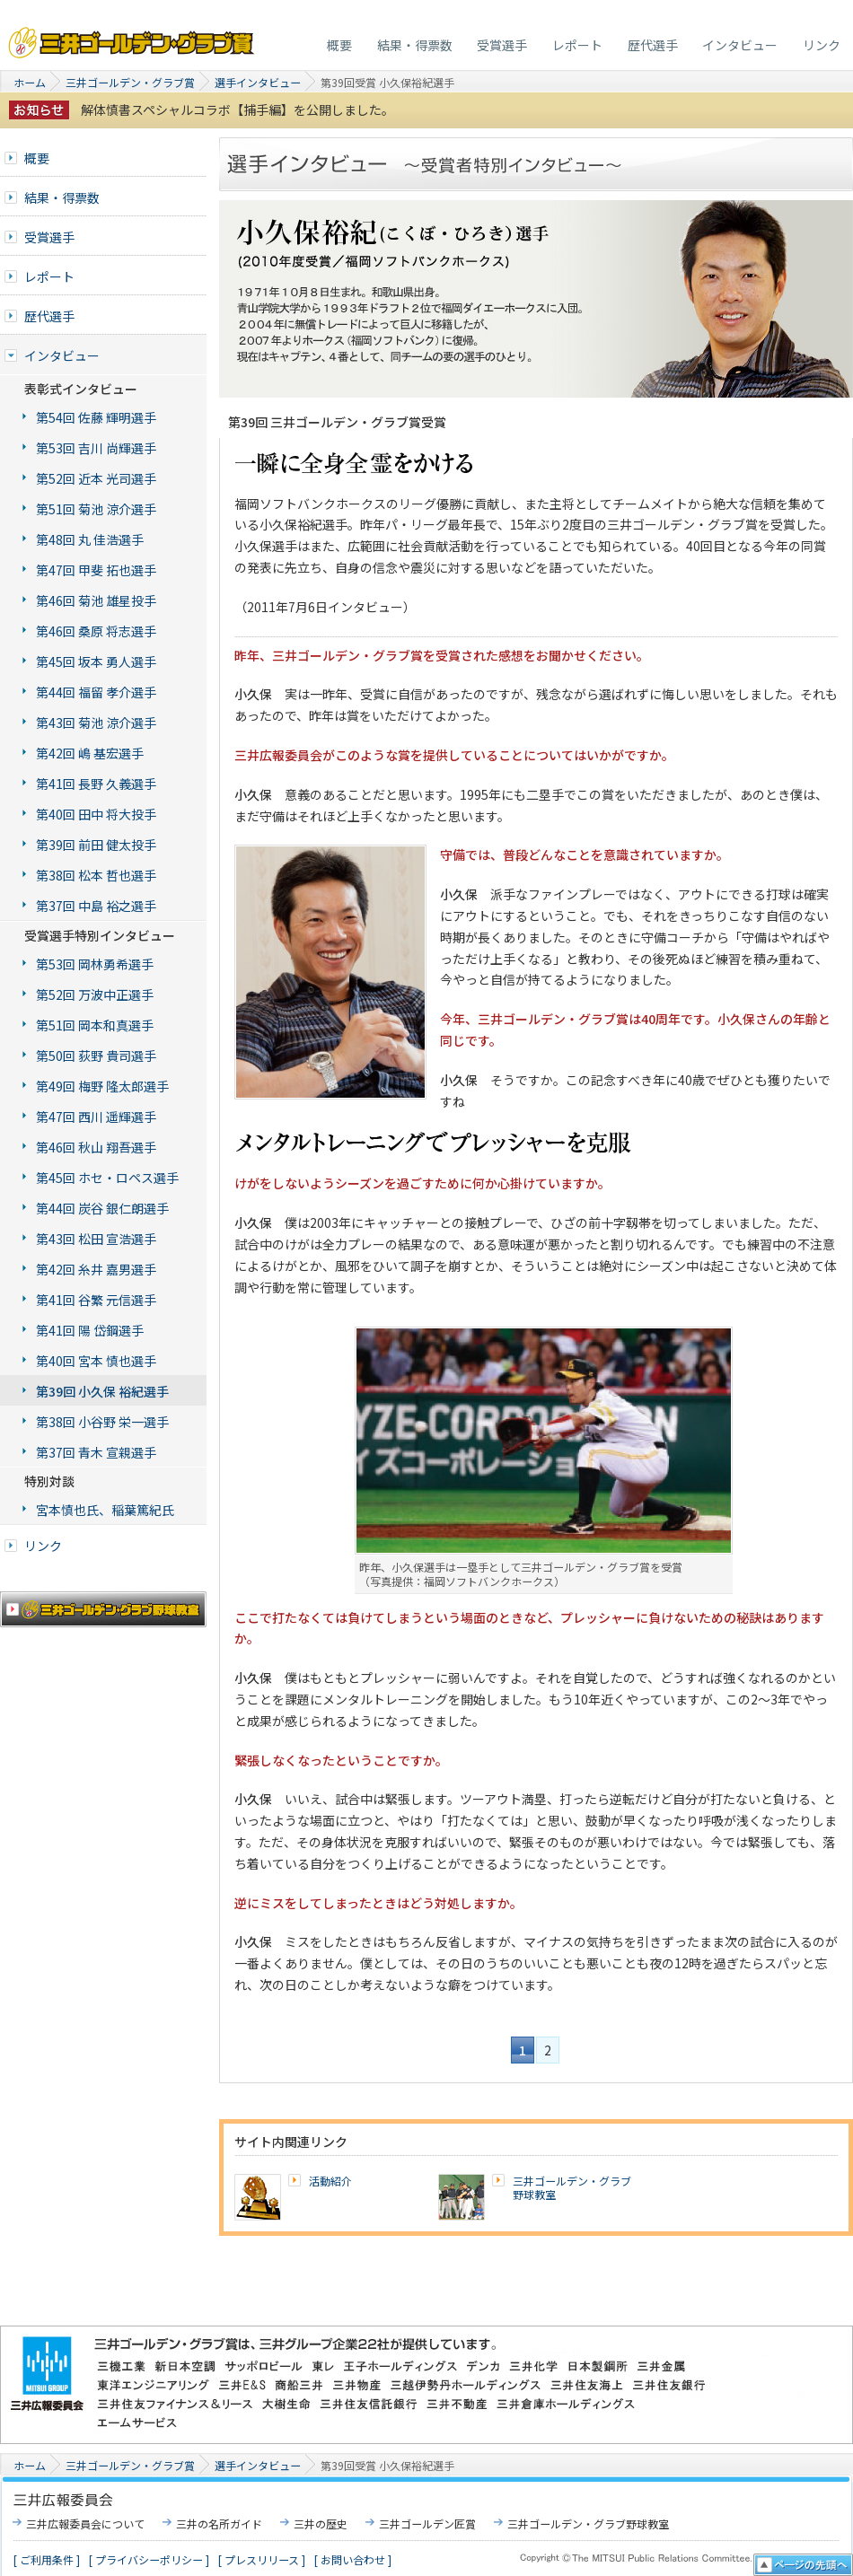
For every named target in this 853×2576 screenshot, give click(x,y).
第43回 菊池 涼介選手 (96, 723)
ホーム (29, 82)
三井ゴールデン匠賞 (427, 2523)
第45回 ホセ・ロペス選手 (107, 1178)
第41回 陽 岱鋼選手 (90, 1330)
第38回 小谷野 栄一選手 (102, 1422)
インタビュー (740, 45)
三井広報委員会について (85, 2523)
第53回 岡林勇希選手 (95, 964)
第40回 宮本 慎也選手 (96, 1361)
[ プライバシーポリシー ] (149, 2559)
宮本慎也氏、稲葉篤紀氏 (105, 1510)
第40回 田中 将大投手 (96, 814)
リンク (821, 45)
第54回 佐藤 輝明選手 (96, 417)
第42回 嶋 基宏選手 (90, 753)
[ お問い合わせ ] (352, 2559)
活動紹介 (330, 2180)
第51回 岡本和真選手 (95, 1025)
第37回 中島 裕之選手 (96, 906)
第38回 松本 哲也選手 (96, 875)
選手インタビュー (258, 82)
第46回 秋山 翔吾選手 (96, 1147)
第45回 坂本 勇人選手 (96, 661)
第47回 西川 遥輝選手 (96, 1117)
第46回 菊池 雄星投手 (96, 600)
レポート (577, 45)
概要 (339, 45)
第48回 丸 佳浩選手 (90, 539)
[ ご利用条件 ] (46, 2559)
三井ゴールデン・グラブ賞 (132, 38)
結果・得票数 (415, 45)
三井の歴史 (320, 2523)
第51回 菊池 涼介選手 (96, 509)
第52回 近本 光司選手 (96, 478)
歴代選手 (653, 45)
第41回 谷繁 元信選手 (96, 1300)
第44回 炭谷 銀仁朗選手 (102, 1208)
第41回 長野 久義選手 (96, 784)
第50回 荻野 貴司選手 (96, 1056)
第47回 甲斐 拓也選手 (96, 570)
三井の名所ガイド (219, 2523)
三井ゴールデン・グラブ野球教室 (572, 2188)
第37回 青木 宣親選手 (96, 1452)
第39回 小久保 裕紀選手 (102, 1391)
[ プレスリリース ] (261, 2559)
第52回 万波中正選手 (95, 994)
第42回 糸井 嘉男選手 (96, 1269)
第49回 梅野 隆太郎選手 (102, 1086)
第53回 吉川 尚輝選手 (96, 448)
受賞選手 (502, 45)
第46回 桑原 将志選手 (96, 631)
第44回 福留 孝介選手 (96, 692)
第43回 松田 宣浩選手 (96, 1239)
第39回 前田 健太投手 (96, 845)
